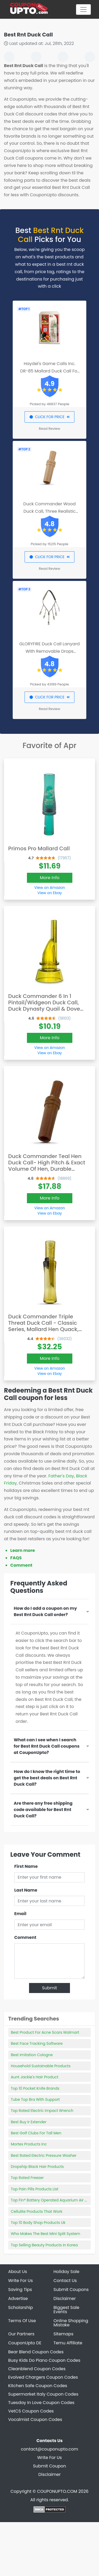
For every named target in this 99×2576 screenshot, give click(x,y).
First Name (26, 1866)
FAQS (16, 1558)
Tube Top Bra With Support (35, 2099)
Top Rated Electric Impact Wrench (42, 2110)
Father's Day (61, 1476)
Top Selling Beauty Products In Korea (44, 2245)
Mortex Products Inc (29, 2144)
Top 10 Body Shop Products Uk (38, 2222)
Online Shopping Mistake (71, 2323)
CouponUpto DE (24, 2343)
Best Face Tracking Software (37, 2043)
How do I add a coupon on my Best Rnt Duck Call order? (45, 1611)
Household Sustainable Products (40, 2066)
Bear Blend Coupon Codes (36, 2352)
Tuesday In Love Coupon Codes (41, 2403)
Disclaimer (65, 2298)
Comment (21, 1565)
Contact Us (65, 2281)
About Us (17, 2272)
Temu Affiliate (68, 2343)
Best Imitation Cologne (32, 2054)
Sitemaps (64, 2334)
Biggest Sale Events (66, 2309)
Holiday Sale (66, 2272)
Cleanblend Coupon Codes (36, 2369)
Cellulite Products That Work (36, 2211)
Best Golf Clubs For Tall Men (36, 2133)
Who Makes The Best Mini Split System (45, 2233)
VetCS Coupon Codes (31, 2411)
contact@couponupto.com (49, 2449)
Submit (49, 1988)
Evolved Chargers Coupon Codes (43, 2377)
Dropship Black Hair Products (37, 2166)
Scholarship (20, 2307)
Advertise (18, 2298)
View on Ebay (49, 892)
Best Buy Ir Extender (28, 2122)
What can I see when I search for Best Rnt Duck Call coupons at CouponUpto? (46, 1746)
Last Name (25, 1890)
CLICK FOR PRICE (49, 416)
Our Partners (21, 2334)
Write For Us (20, 2281)
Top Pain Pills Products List (34, 2189)
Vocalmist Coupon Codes (35, 2419)
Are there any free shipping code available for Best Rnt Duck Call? (43, 1809)
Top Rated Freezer (27, 2177)
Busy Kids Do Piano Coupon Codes (44, 2360)
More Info (49, 878)
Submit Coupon (49, 2466)
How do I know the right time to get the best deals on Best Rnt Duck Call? (47, 1777)
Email (20, 1914)
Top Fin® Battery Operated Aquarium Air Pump (53, 2200)
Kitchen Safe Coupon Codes (37, 2386)
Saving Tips (20, 2289)
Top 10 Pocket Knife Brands (35, 2088)
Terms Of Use (22, 2321)
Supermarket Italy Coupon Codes (43, 2394)
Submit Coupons (71, 2289)
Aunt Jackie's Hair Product (34, 2077)
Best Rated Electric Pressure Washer (44, 2155)
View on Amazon (49, 887)
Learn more (22, 1550)
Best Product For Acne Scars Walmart (45, 2032)
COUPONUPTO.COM (57, 2491)
